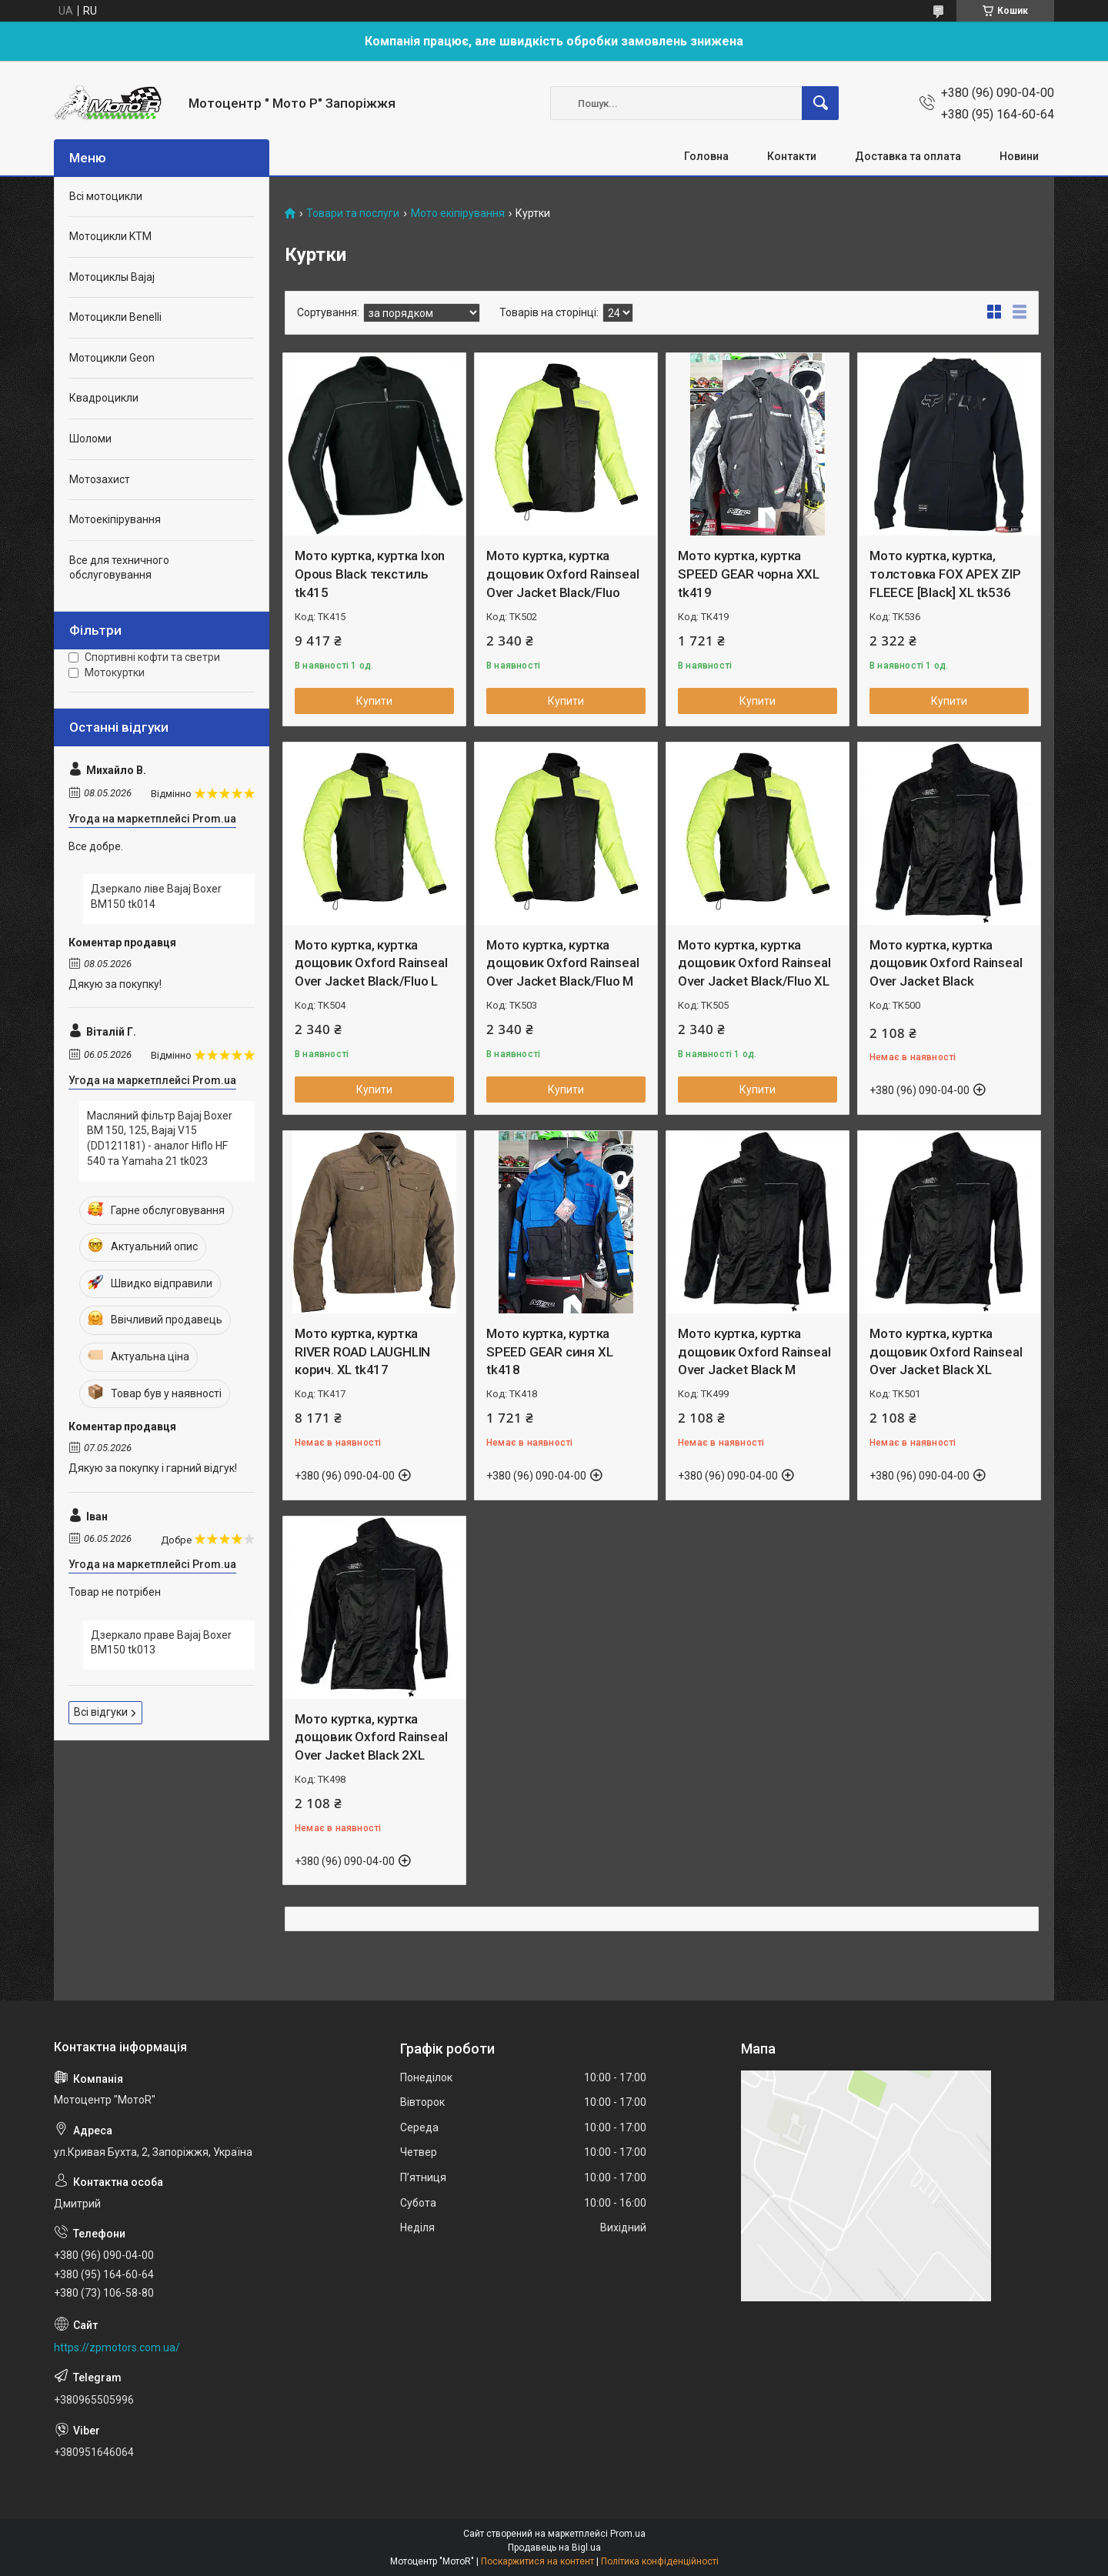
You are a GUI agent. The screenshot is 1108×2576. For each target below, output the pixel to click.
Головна (706, 156)
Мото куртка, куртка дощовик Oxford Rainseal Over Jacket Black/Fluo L (371, 963)
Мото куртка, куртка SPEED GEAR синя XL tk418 (549, 1352)
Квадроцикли (103, 398)
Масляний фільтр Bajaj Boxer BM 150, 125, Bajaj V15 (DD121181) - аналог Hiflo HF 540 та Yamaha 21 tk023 (159, 1138)
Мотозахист (99, 479)
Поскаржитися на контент (537, 2561)
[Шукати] (820, 103)
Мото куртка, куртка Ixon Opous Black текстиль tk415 (370, 574)
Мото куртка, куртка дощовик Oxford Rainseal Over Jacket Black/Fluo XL (754, 963)
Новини (1019, 156)
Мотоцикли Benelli (115, 317)
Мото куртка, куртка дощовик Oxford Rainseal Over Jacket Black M (754, 1352)
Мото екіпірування (458, 213)
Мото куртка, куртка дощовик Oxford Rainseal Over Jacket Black (945, 963)
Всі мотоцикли (105, 196)
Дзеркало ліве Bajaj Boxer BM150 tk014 (156, 896)
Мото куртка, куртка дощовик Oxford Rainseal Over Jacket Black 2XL (371, 1737)
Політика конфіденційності (660, 2561)
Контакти (791, 156)
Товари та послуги (352, 213)
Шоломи (90, 438)
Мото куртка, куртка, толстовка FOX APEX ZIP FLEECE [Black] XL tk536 (945, 574)
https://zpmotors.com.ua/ (117, 2347)
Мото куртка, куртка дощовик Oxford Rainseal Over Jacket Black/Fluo (562, 574)
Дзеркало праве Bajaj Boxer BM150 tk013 (161, 1643)
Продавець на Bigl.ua (554, 2547)
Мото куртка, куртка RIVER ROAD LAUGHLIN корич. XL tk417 (362, 1352)
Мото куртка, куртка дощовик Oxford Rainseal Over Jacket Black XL (945, 1352)
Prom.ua (628, 2533)
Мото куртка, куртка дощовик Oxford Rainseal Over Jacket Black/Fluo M (562, 963)
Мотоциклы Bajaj (112, 277)
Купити (374, 701)
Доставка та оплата (908, 156)
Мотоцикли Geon (112, 358)
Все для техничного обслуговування (119, 568)
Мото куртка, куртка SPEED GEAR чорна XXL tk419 (748, 574)
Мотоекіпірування (115, 519)
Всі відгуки (101, 1712)
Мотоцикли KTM (110, 236)
